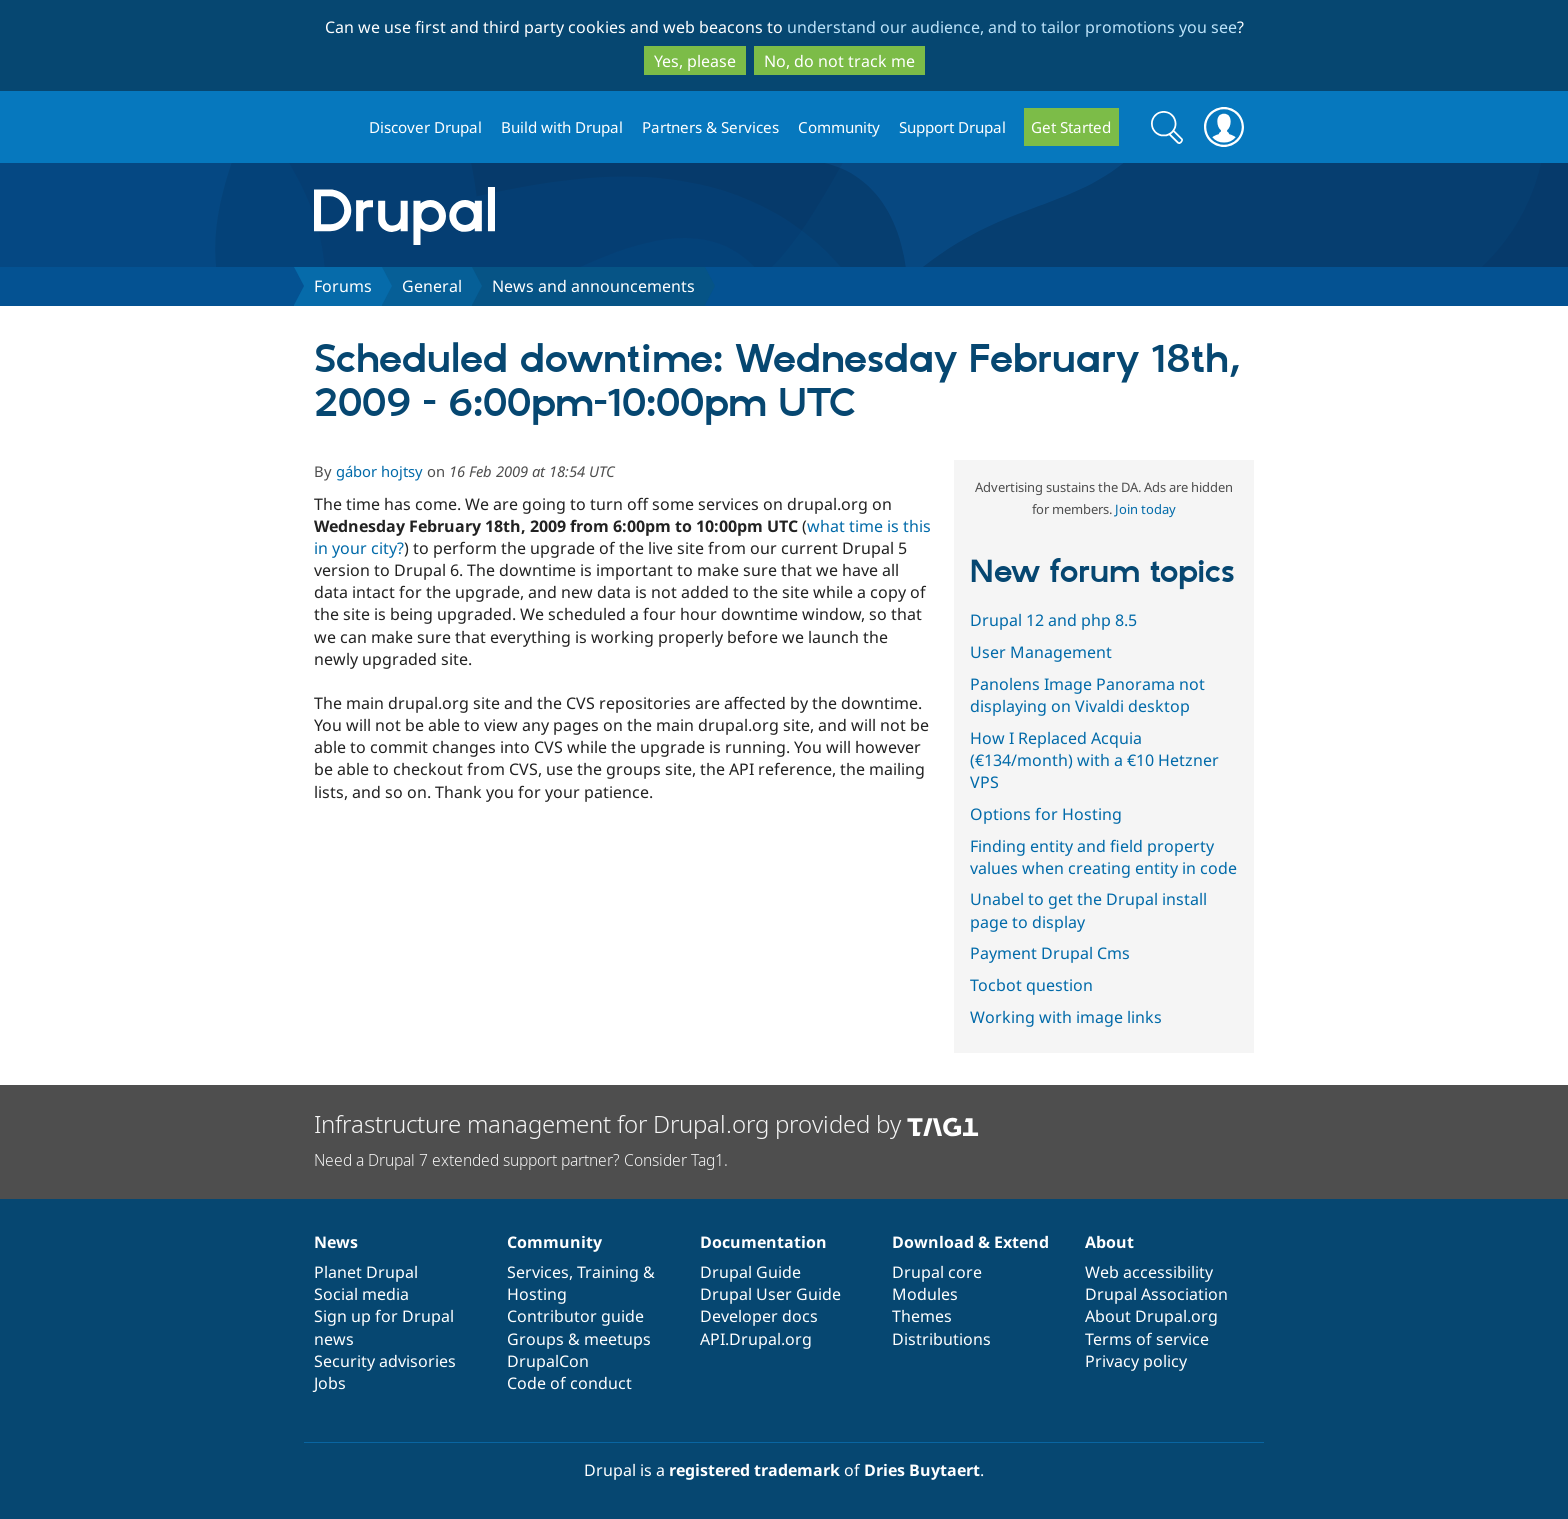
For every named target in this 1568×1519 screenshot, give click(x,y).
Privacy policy (1136, 1361)
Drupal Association (1156, 1294)
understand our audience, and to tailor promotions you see (1012, 27)
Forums (343, 286)
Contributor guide (575, 1316)
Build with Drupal (562, 127)
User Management (1041, 652)
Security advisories (385, 1361)
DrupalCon (548, 1361)
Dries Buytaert (922, 1470)
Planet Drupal (366, 1272)
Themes (922, 1316)
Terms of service (1147, 1339)
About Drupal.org (1151, 1316)
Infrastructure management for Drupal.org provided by (646, 1123)
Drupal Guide (750, 1272)
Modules (925, 1294)
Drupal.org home (333, 127)
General (432, 286)
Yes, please (695, 61)
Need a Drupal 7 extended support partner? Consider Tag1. (521, 1160)
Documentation (763, 1242)
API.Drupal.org (756, 1339)
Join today (1145, 509)
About (1109, 1242)
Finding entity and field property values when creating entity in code (1103, 857)
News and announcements (593, 286)
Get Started (1071, 127)
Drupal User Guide (770, 1294)
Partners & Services (710, 127)
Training (608, 1272)
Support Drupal (952, 127)
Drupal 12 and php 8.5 (1053, 620)
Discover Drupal (425, 127)
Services (538, 1272)
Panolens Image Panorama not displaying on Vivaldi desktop (1087, 695)
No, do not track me (839, 61)
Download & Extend (970, 1242)
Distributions (941, 1339)
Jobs (330, 1383)
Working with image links (1066, 1017)
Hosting (537, 1294)
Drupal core (937, 1272)
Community (839, 127)
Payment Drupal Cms (1050, 953)
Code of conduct (569, 1383)
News (336, 1242)
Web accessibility (1149, 1272)
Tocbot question (1031, 985)
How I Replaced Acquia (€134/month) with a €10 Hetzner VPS (1094, 760)
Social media (361, 1294)
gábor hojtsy (379, 471)
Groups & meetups (579, 1339)
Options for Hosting (1046, 814)
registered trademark (754, 1470)
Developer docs (759, 1316)
